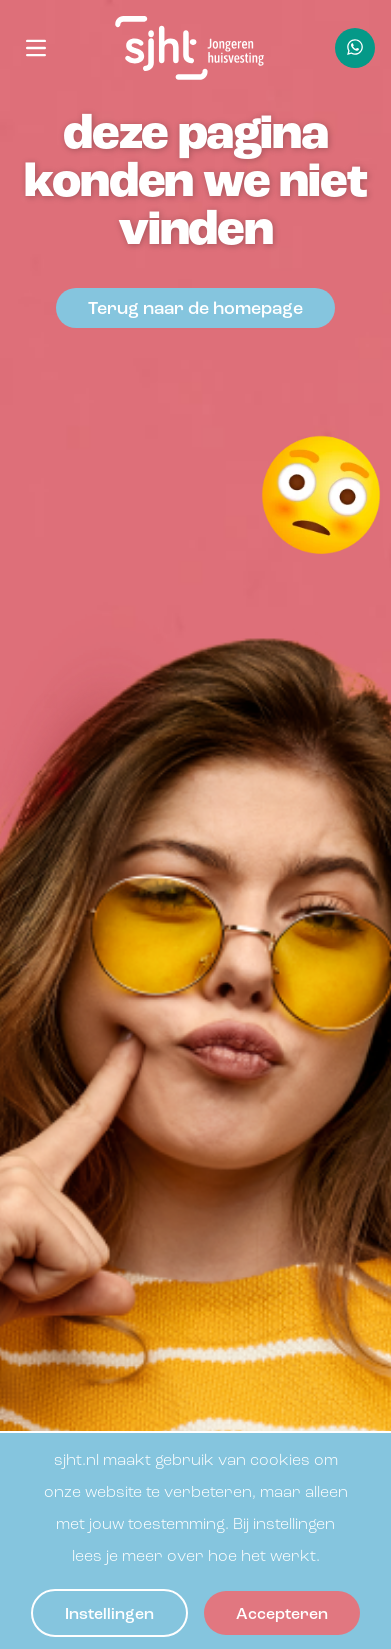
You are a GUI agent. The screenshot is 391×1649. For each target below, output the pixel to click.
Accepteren (282, 1615)
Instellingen (109, 1615)
